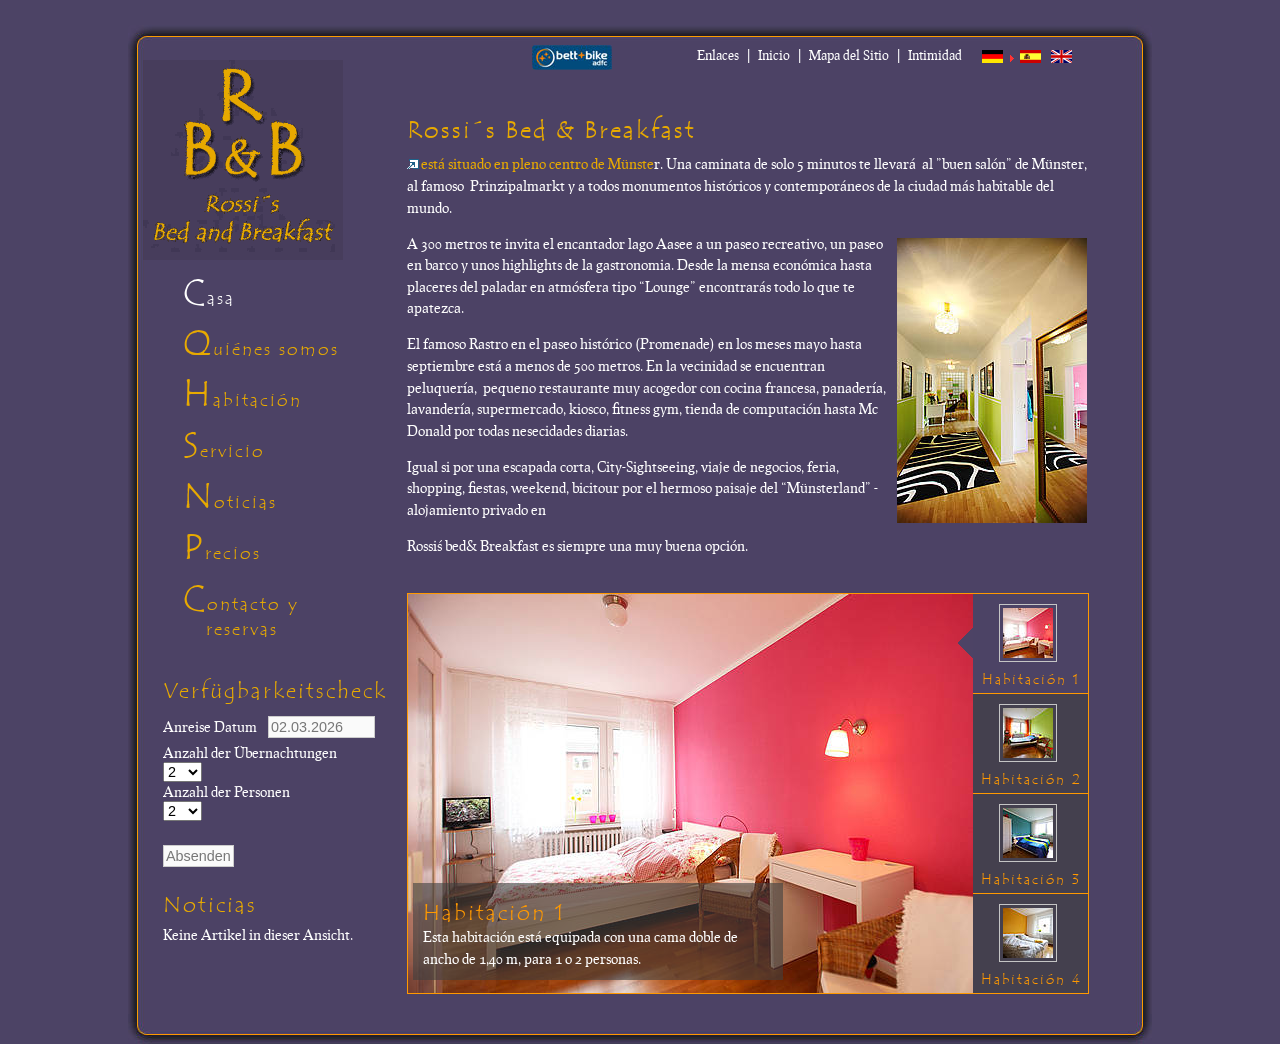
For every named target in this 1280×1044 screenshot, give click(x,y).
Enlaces (718, 55)
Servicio (224, 446)
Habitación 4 (1031, 979)
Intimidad (935, 55)
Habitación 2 (1031, 779)
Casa (209, 293)
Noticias (230, 497)
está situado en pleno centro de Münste (530, 163)
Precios (222, 548)
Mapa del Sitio (849, 55)
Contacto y (287, 614)
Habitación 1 (494, 913)
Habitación (242, 395)
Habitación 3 (1031, 879)
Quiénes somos (261, 344)
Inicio (774, 55)
